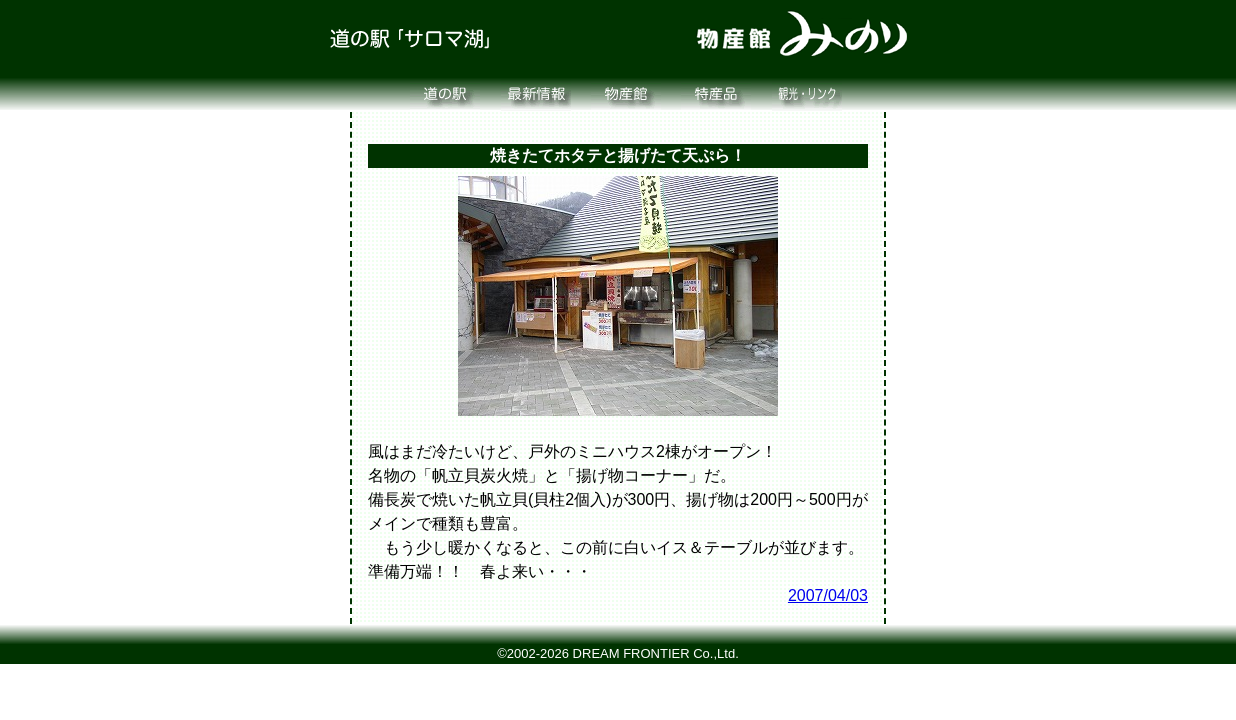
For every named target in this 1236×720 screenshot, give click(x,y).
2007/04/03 (828, 595)
